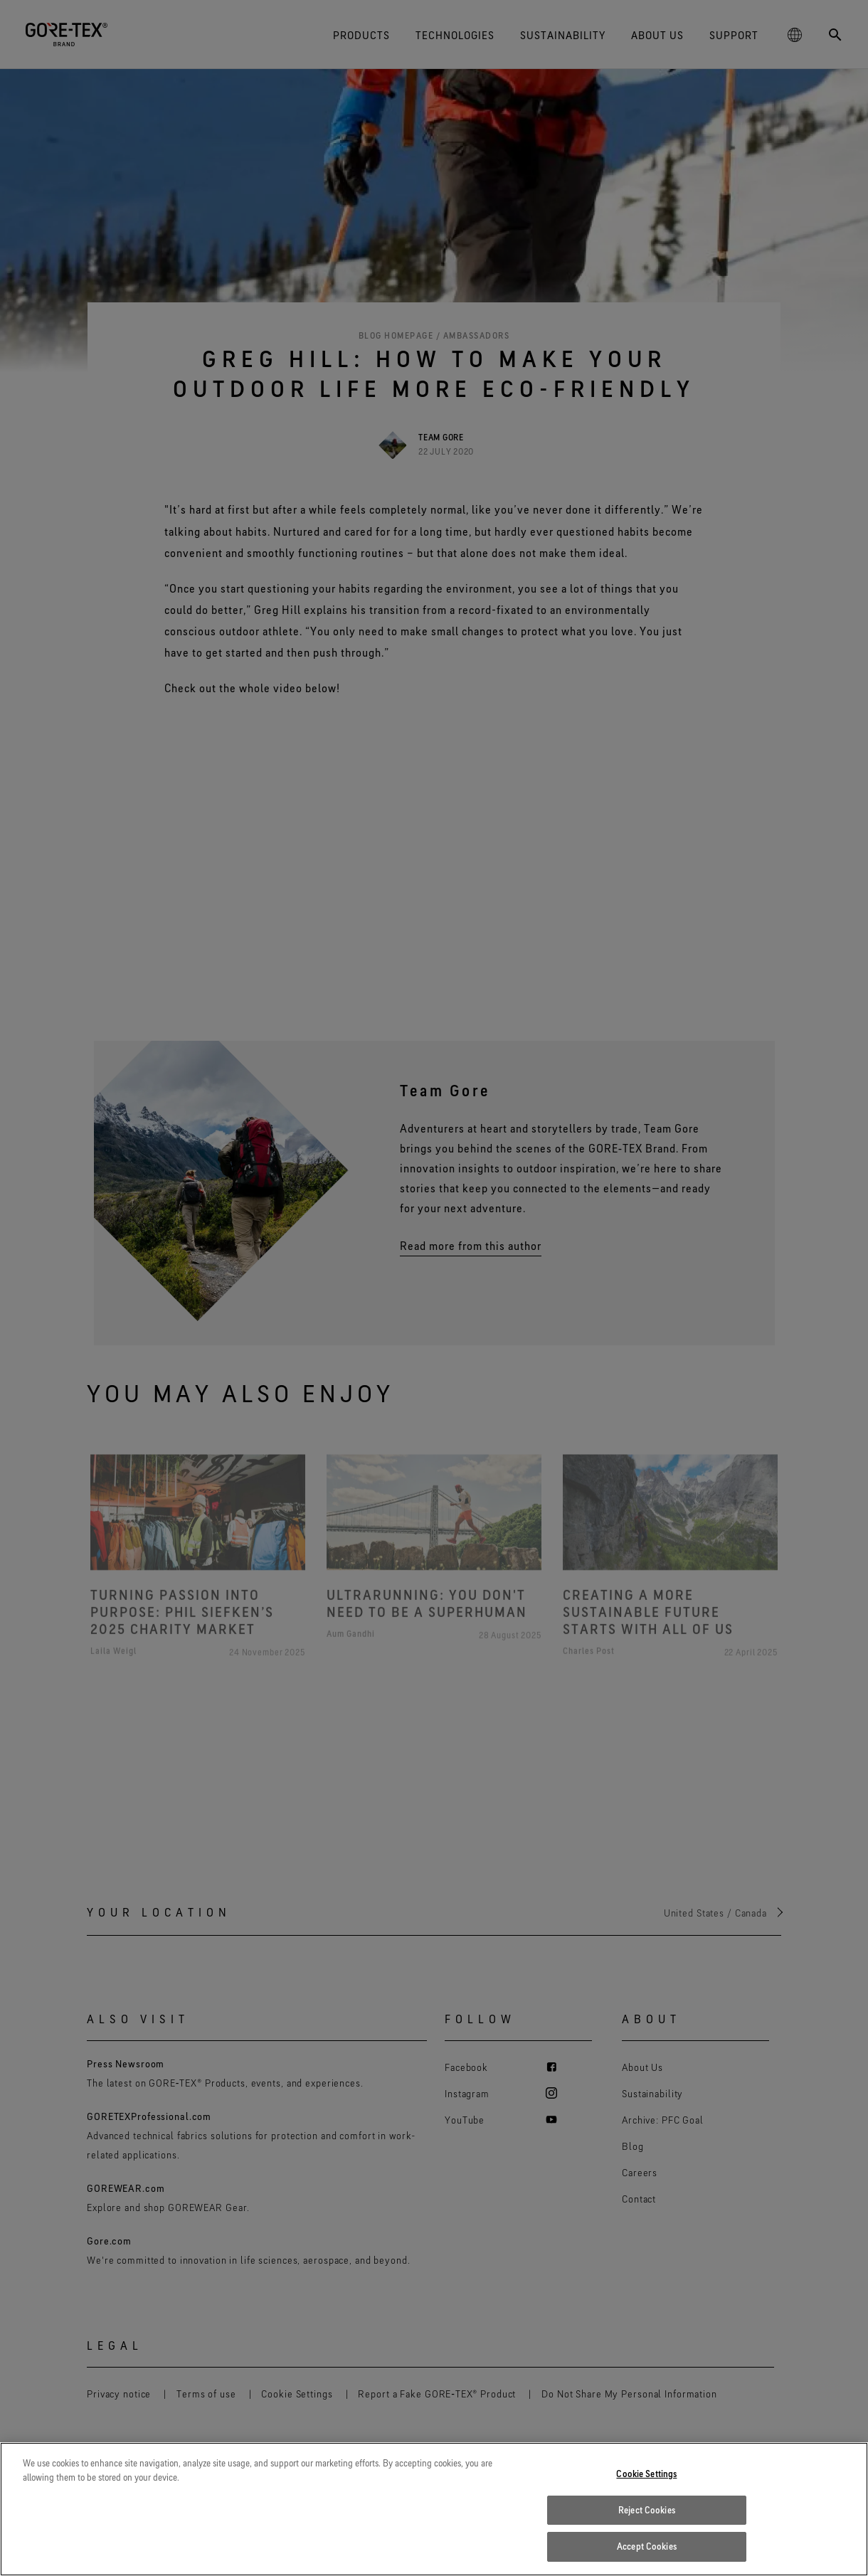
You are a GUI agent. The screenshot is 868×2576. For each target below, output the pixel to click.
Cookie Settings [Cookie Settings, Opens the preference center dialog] (646, 2473)
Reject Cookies (646, 2510)
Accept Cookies (647, 2546)
